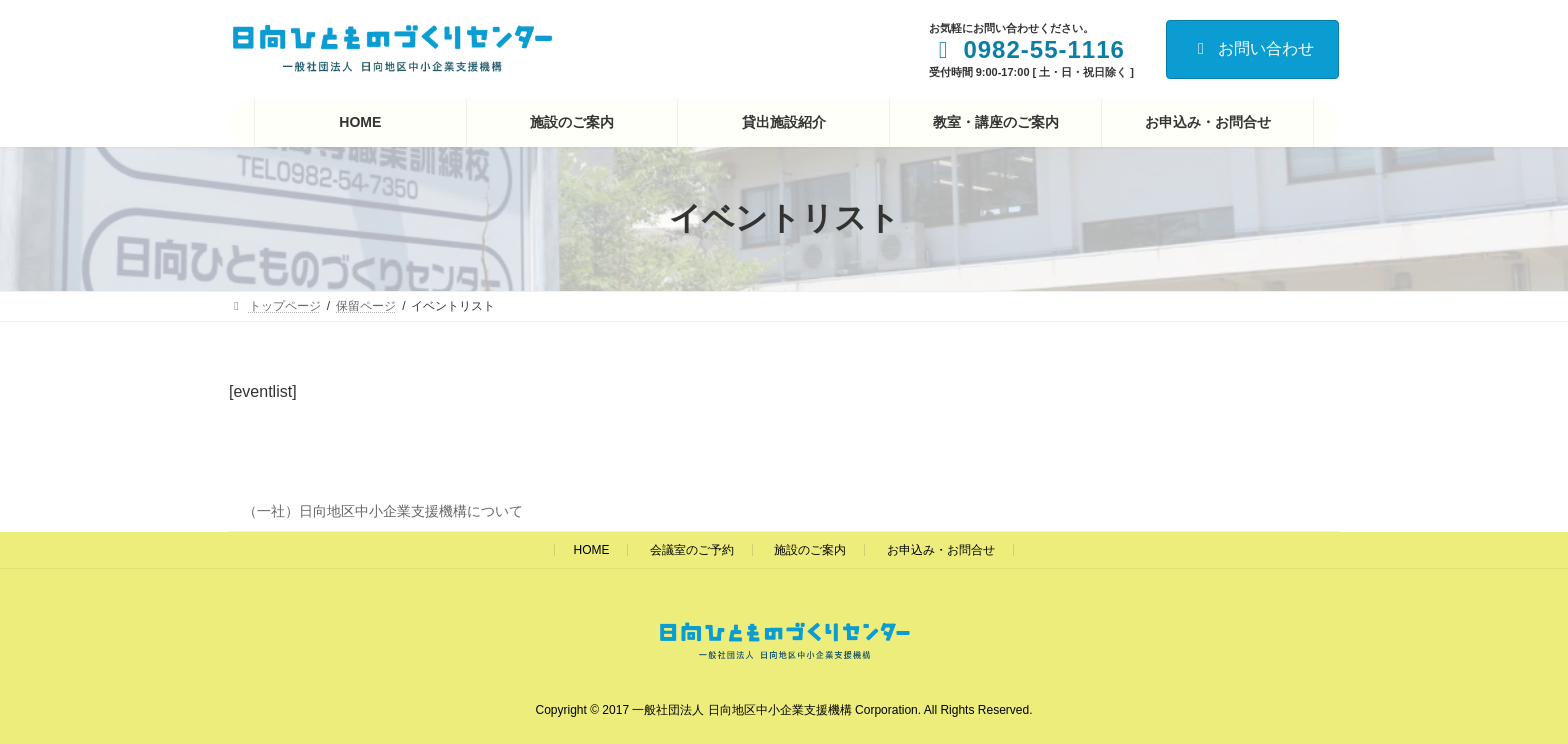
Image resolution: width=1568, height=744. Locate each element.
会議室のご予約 (692, 550)
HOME (591, 550)
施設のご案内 (810, 550)
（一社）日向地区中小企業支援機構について (383, 511)
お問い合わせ (1252, 48)
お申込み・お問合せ (941, 550)
